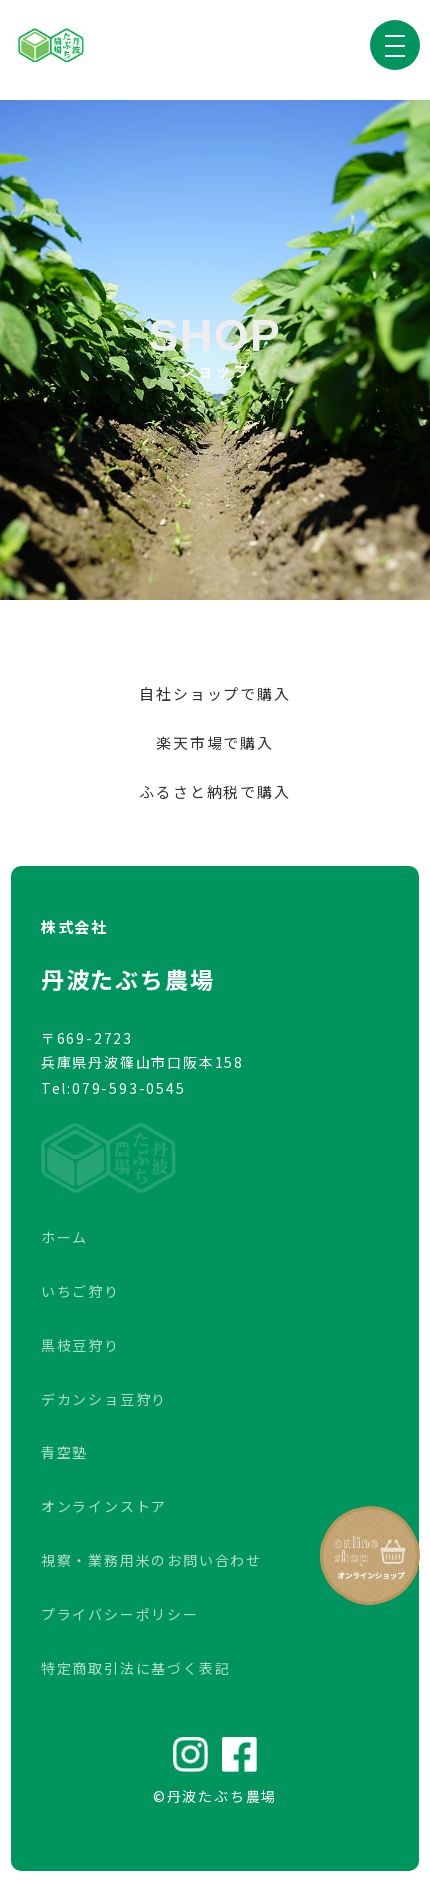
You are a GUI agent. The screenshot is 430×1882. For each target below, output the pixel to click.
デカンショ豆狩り (104, 1399)
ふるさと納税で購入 (214, 791)
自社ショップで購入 (214, 693)
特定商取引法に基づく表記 (136, 1668)
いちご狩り (80, 1291)
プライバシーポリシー (120, 1614)
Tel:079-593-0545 (113, 1088)
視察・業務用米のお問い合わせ (151, 1560)
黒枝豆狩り (80, 1345)
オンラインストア (104, 1506)
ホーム (64, 1237)
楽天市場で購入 (215, 742)
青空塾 (64, 1452)
